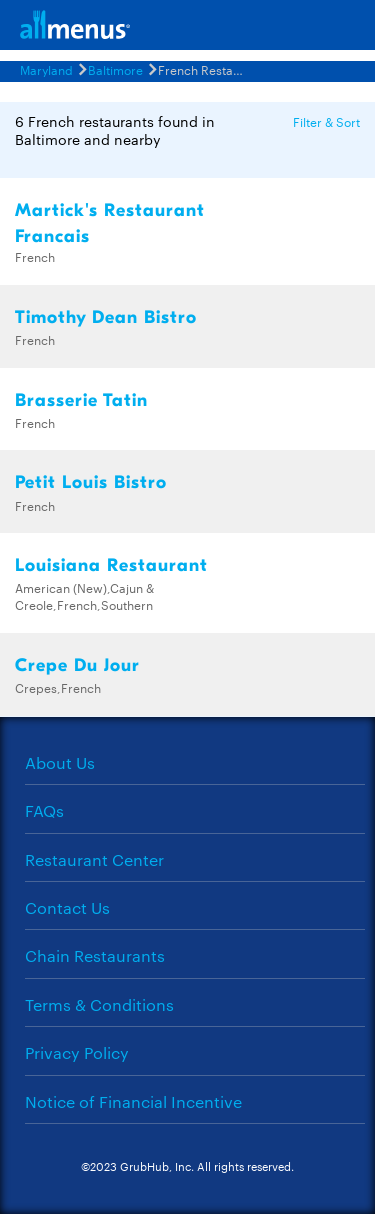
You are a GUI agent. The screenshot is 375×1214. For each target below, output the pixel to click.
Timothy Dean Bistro (106, 317)
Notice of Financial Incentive (133, 1101)
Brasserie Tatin (81, 400)
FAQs (44, 810)
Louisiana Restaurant (111, 565)
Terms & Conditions (99, 1004)
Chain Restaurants (95, 955)
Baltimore (115, 69)
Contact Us (67, 907)
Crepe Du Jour (77, 665)
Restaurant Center (94, 859)
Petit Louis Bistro (91, 482)
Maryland (46, 69)
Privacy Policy (77, 1052)
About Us (60, 762)
